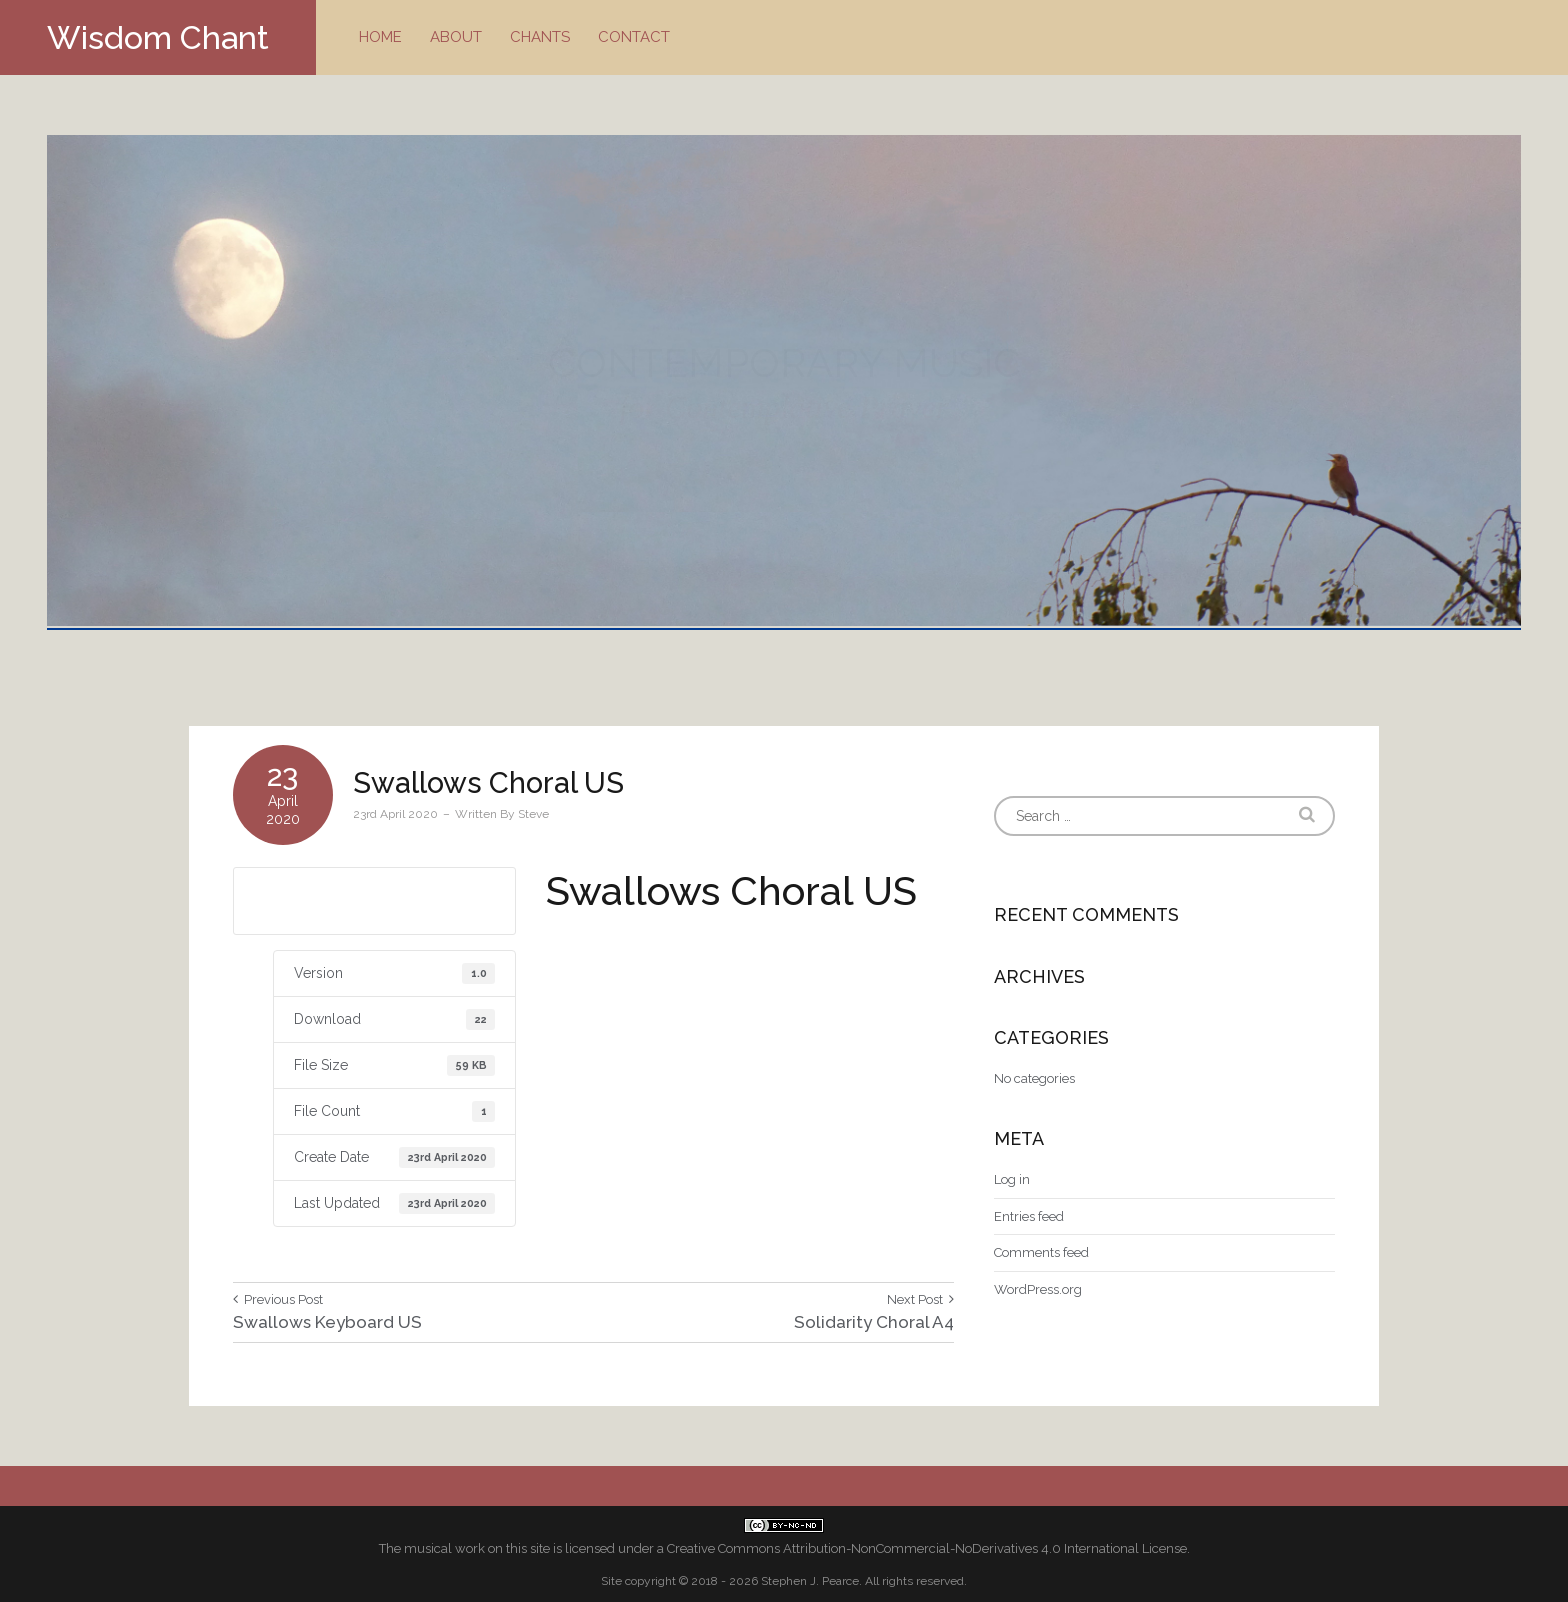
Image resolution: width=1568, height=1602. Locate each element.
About (456, 37)
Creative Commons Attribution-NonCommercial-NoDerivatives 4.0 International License (927, 1548)
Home (380, 37)
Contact (634, 37)
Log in (1012, 1179)
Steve (533, 814)
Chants (540, 37)
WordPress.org (1038, 1289)
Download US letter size (374, 900)
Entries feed (1029, 1216)
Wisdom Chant (158, 37)
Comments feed (1041, 1252)
